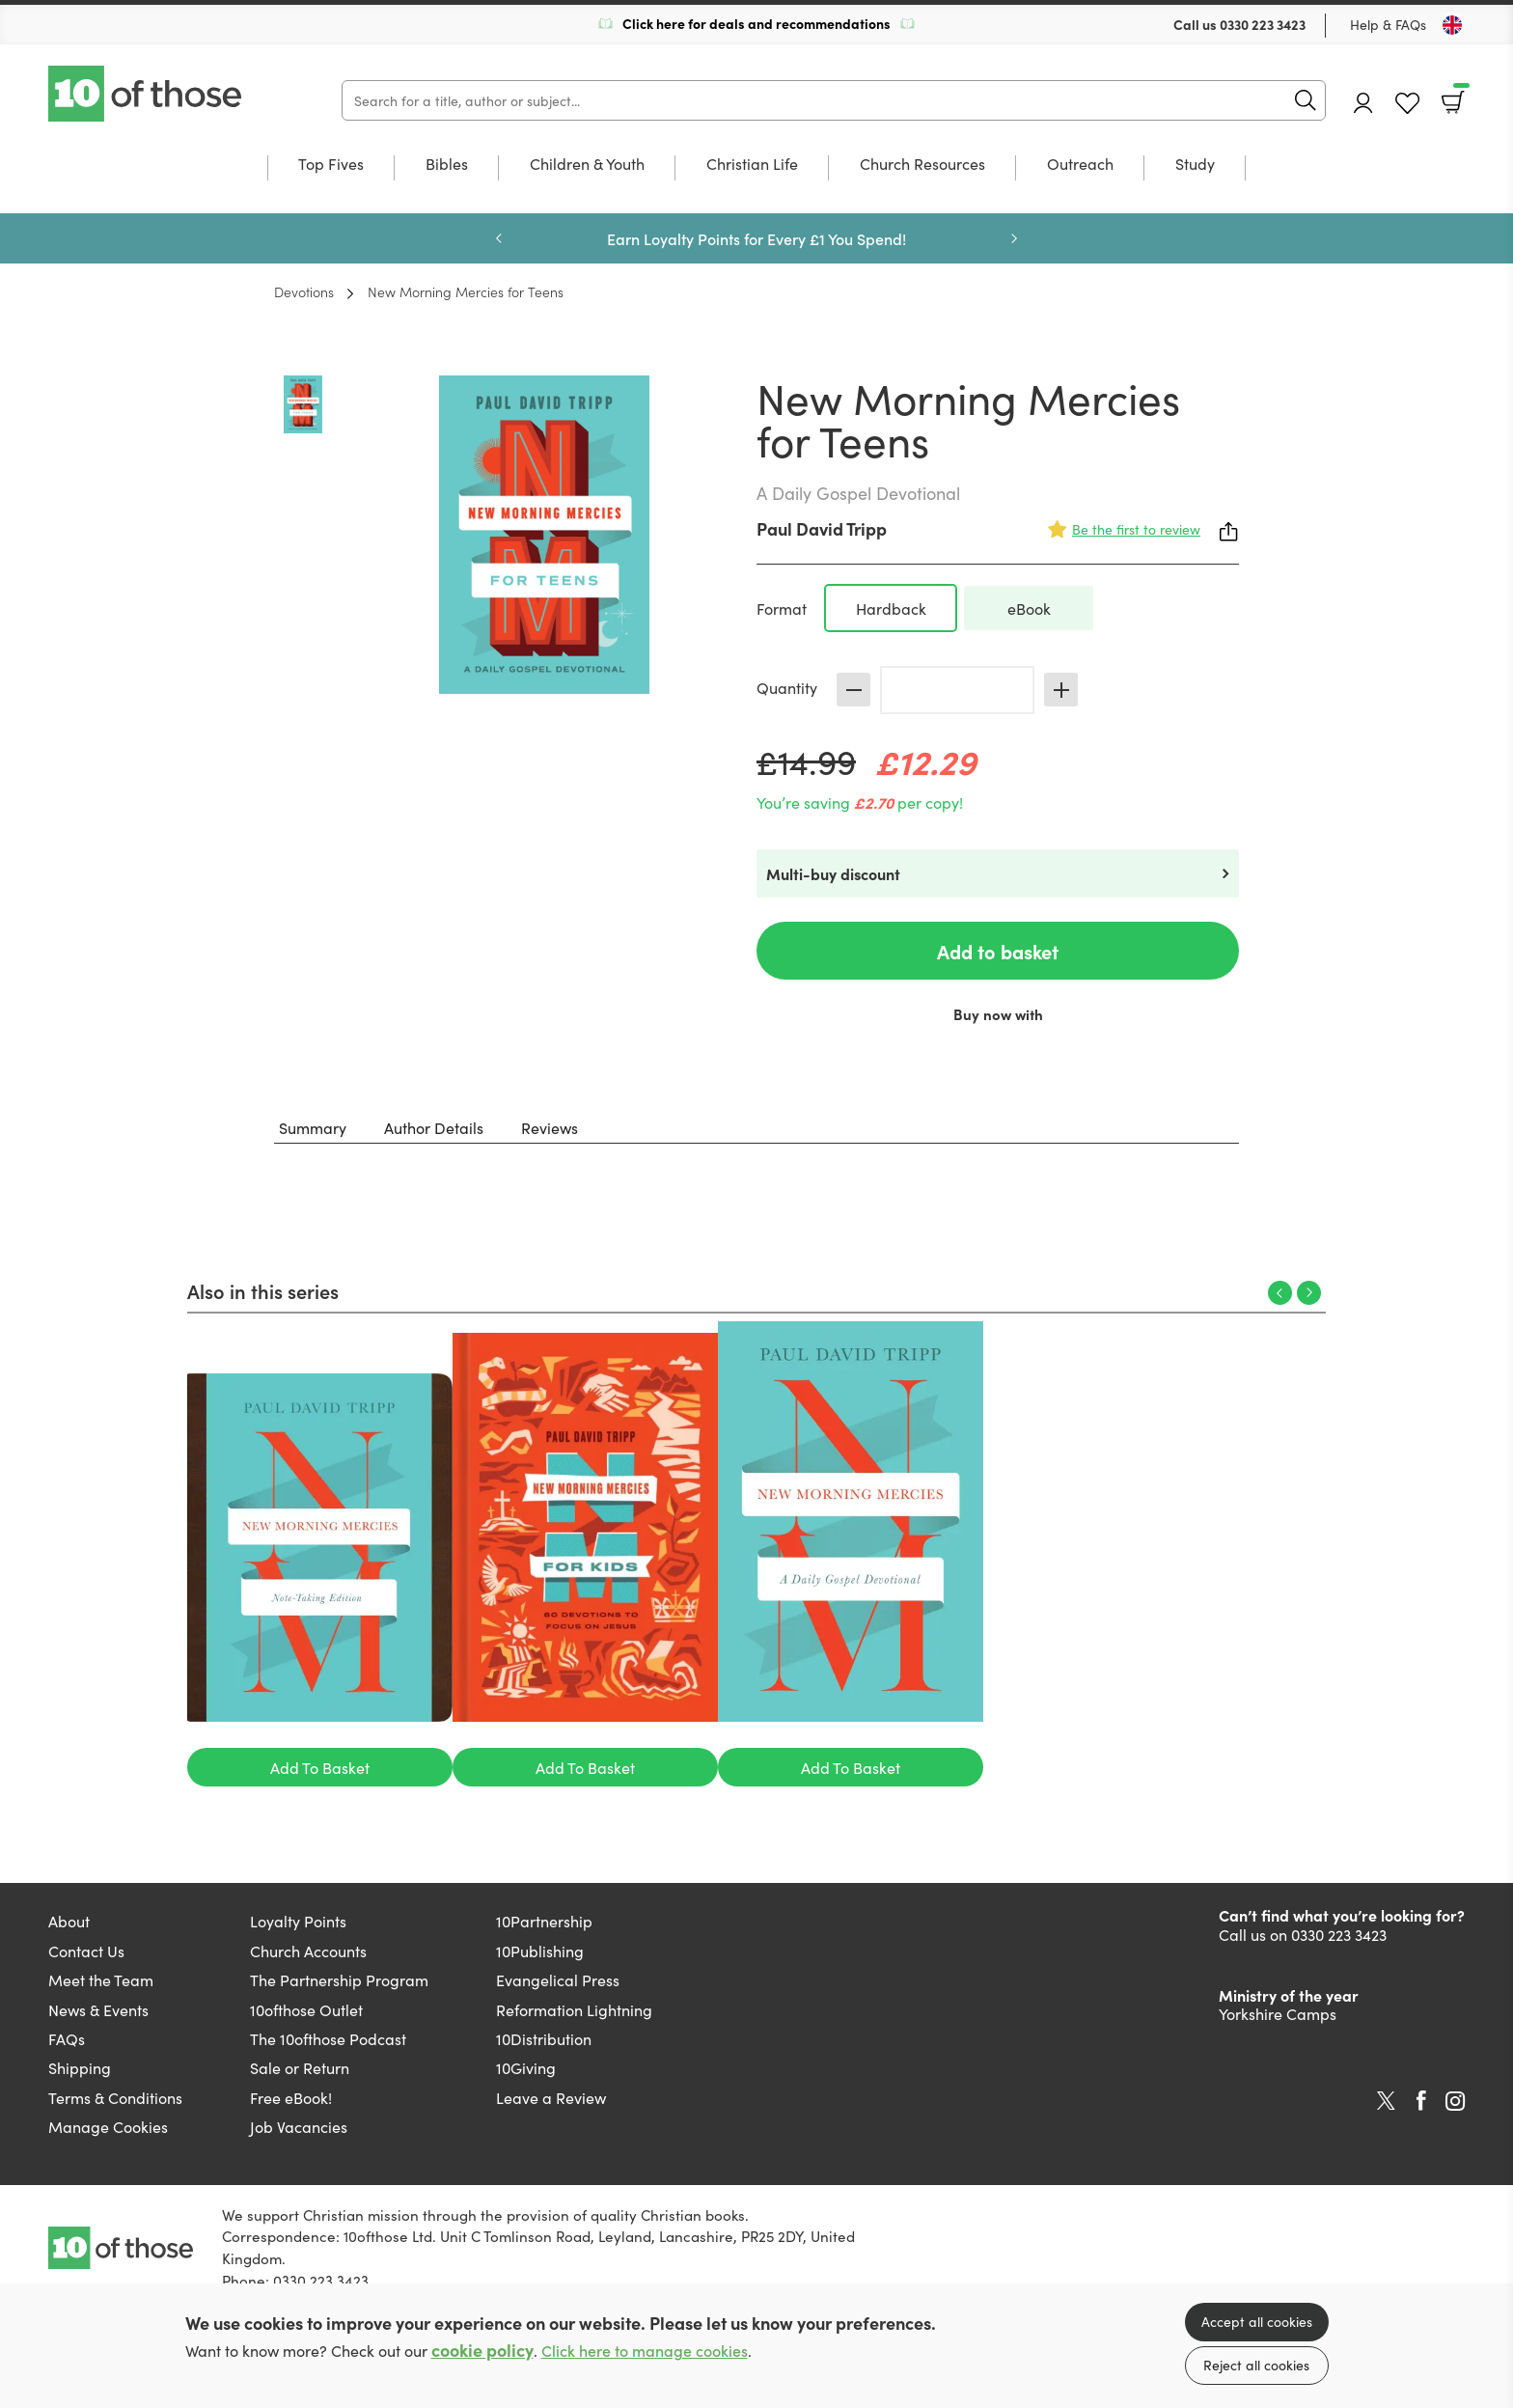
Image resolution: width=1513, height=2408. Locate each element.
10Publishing (540, 1950)
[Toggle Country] (1452, 25)
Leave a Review (551, 2097)
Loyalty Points (298, 1920)
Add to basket (998, 950)
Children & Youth (587, 164)
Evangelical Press (557, 1979)
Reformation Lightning (574, 2009)
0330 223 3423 (1263, 24)
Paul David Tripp (821, 528)
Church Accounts (308, 1950)
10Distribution (543, 2038)
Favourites (1407, 104)
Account (1363, 103)
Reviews (549, 1127)
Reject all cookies (1256, 2364)
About (69, 1920)
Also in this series (263, 1290)
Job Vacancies (298, 2126)
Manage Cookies (108, 2126)
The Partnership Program (339, 1979)
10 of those (146, 94)
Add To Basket (320, 1767)
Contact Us (86, 1950)
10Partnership (544, 1920)
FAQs (66, 2038)
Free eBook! (291, 2097)
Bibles (447, 164)
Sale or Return (299, 2067)
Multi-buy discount (833, 873)
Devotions (304, 291)
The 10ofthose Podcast (328, 2038)
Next (1014, 238)
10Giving (526, 2067)
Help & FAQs (1388, 24)
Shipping (79, 2067)
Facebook (1421, 2100)
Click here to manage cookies (644, 2350)
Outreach (1080, 164)
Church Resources (922, 164)
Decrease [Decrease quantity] (853, 689)
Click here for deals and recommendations (756, 23)
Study (1195, 164)
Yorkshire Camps (1277, 2013)
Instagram (1455, 2101)
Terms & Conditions (115, 2097)
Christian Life (752, 164)
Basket (1459, 95)
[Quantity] (957, 690)
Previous (499, 238)
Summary (312, 1127)
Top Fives (331, 164)
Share (1229, 531)
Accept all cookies (1256, 2321)
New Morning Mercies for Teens (466, 291)
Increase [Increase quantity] (1061, 689)
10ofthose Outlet (306, 2009)
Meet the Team (100, 1979)
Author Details (433, 1127)
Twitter (1386, 2101)
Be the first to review (1136, 529)
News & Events (98, 2009)
